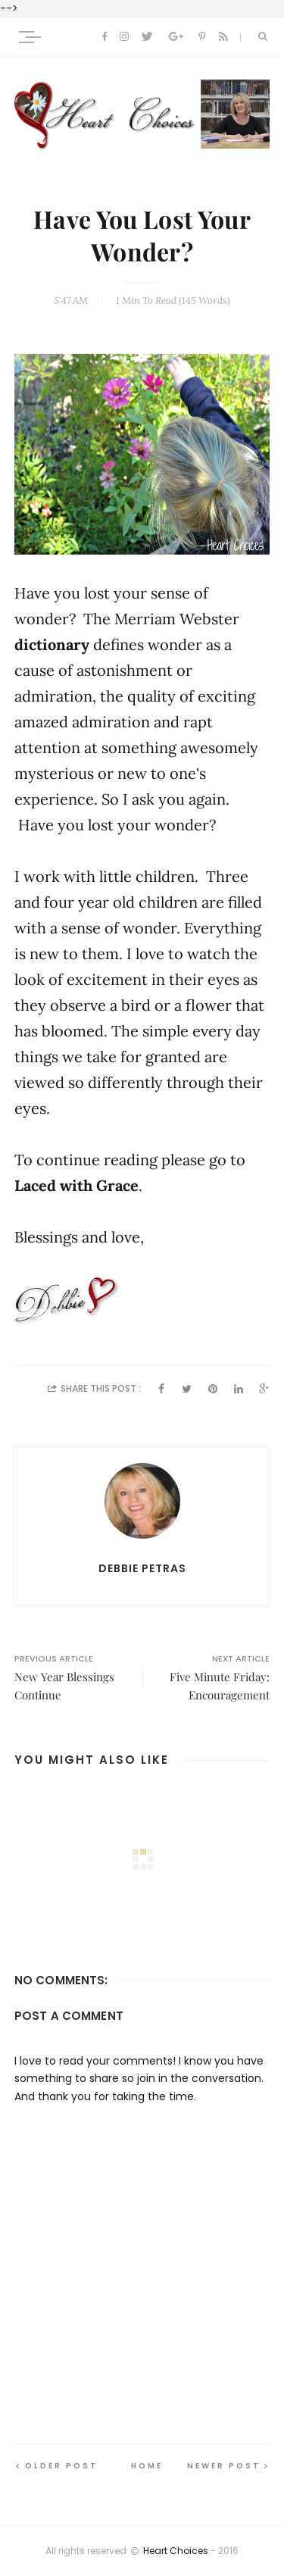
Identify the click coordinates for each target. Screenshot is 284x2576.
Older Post (61, 2466)
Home (147, 2466)
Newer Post (224, 2466)
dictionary (53, 644)
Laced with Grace (76, 1185)
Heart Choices (175, 2551)
